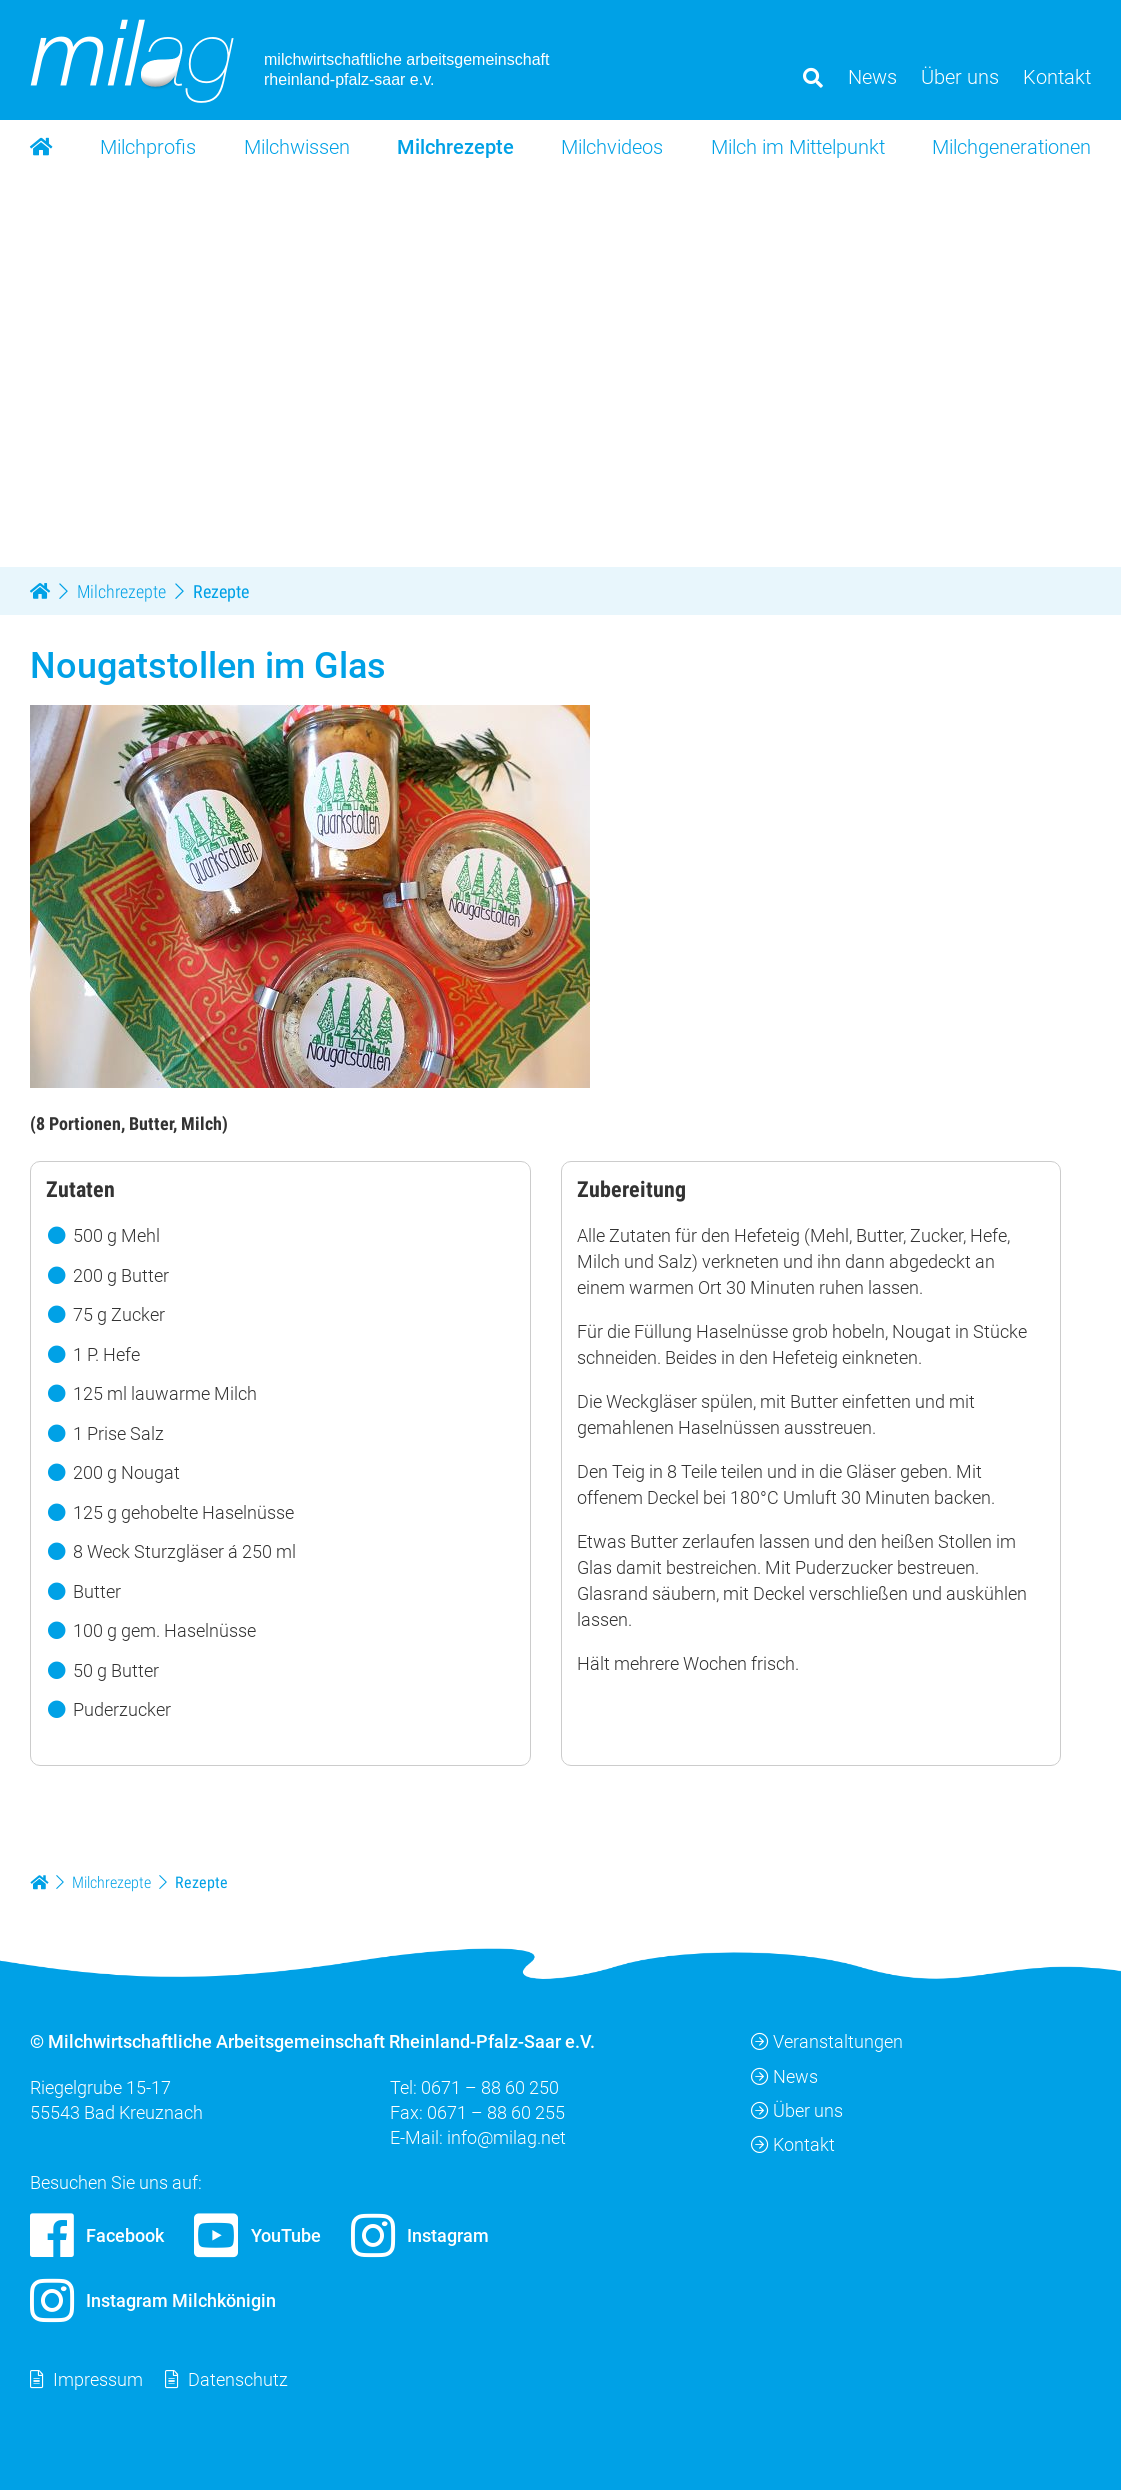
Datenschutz (238, 2379)
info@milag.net (506, 2137)
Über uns (797, 2110)
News (784, 2075)
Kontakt (793, 2144)
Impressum (98, 2379)
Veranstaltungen (827, 2041)
